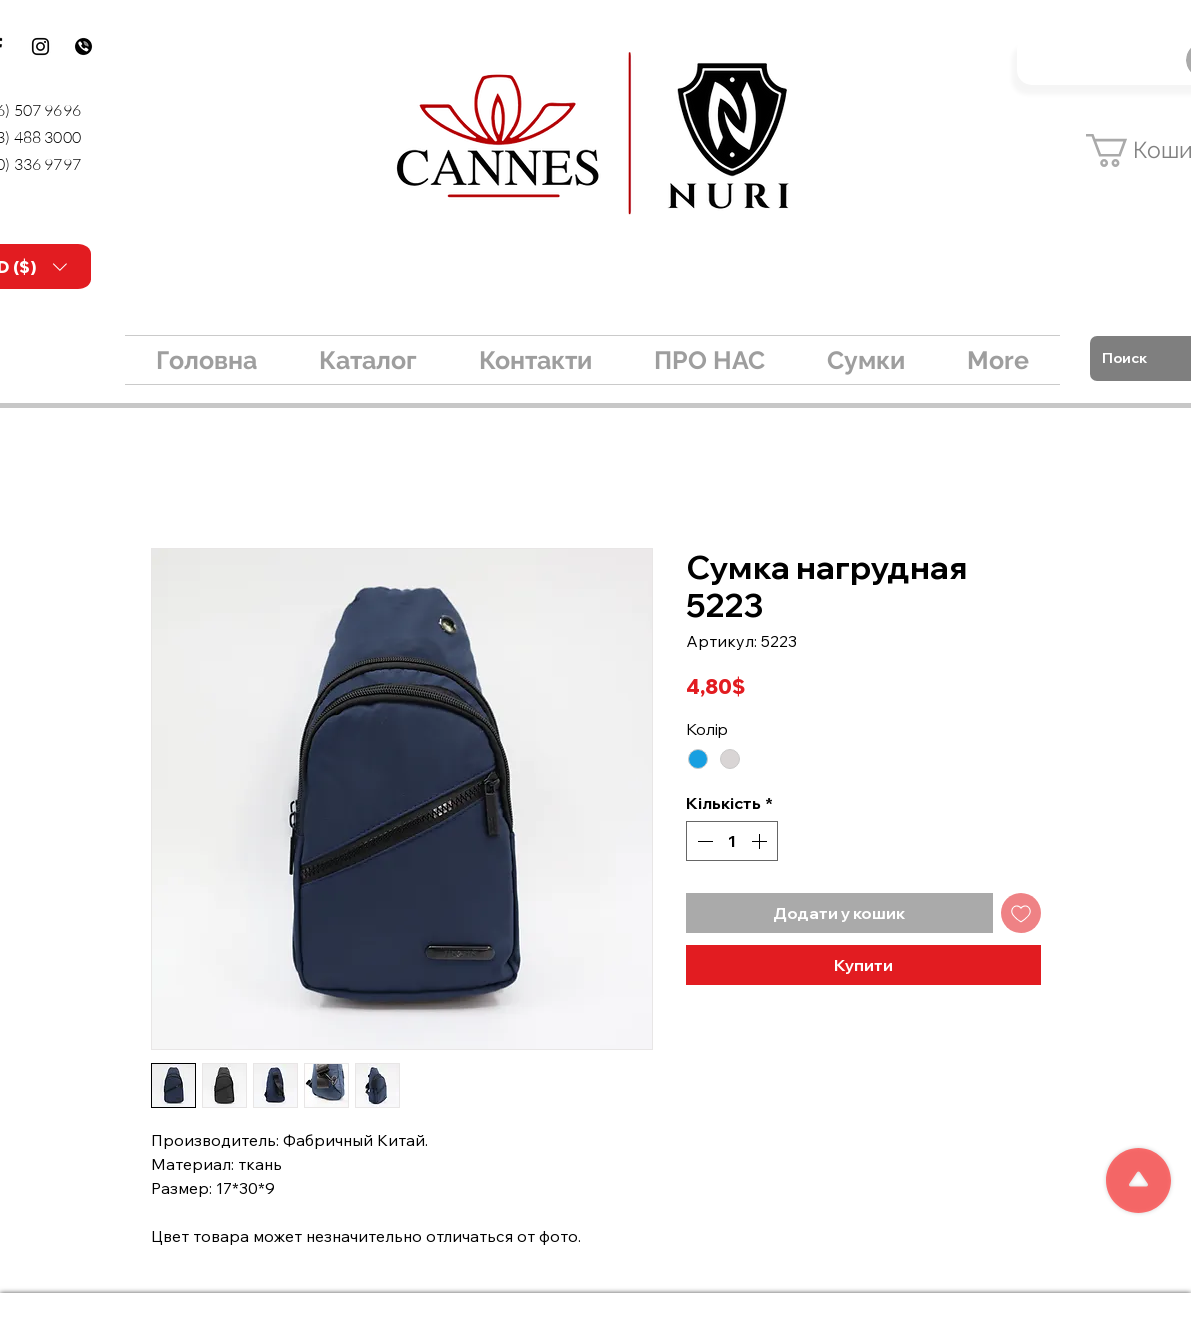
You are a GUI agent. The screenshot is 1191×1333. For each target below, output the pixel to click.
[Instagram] (40, 46)
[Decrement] (703, 841)
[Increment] (761, 841)
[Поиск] (1141, 358)
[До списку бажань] (1021, 913)
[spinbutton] (732, 841)
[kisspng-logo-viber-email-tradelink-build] (83, 46)
